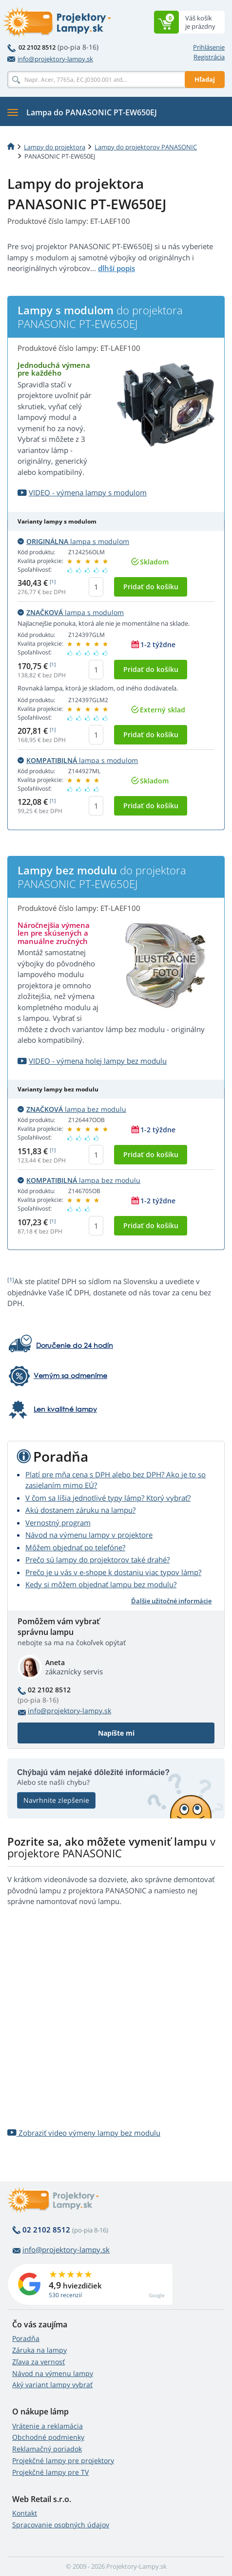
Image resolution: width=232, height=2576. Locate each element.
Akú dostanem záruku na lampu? (80, 1510)
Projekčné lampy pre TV (50, 2472)
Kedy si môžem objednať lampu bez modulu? (100, 1584)
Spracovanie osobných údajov (60, 2524)
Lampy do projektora (54, 147)
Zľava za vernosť (38, 2361)
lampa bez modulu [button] (72, 1109)
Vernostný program (58, 1522)
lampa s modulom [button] (73, 541)
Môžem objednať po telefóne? (75, 1547)
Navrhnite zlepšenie (56, 1800)
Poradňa (25, 2338)
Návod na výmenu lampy (52, 2373)
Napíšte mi (116, 1733)
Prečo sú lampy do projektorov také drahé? (97, 1559)
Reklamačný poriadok (47, 2448)
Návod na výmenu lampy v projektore (89, 1535)
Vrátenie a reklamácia (47, 2426)
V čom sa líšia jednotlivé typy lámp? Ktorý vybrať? (108, 1498)
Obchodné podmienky (48, 2437)
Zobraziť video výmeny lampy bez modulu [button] (83, 2133)
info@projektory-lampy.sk (50, 58)
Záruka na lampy (39, 2350)
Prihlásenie (209, 47)
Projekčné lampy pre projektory (63, 2460)
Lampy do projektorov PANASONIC (146, 147)
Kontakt (24, 2513)
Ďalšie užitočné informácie (171, 1600)
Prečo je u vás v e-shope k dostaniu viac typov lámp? (113, 1572)
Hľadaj (204, 79)
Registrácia (209, 57)
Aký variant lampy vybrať (52, 2384)
